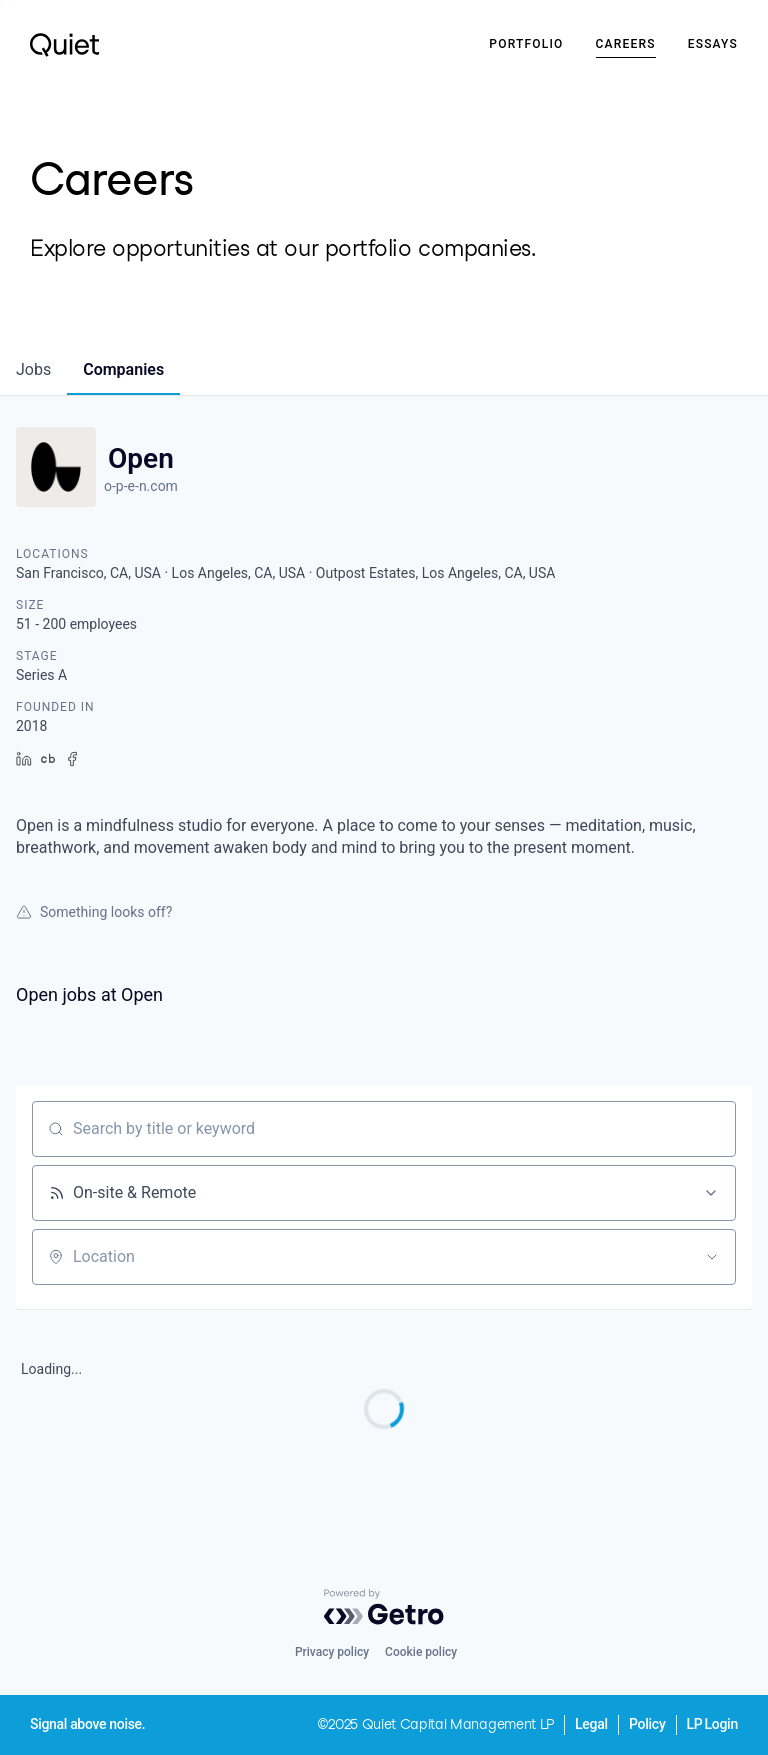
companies (123, 369)
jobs (33, 369)
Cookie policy (421, 1652)
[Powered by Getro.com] (384, 1607)
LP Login (712, 1724)
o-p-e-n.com (141, 486)
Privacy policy (332, 1652)
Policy (647, 1724)
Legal (591, 1724)
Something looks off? (94, 912)
